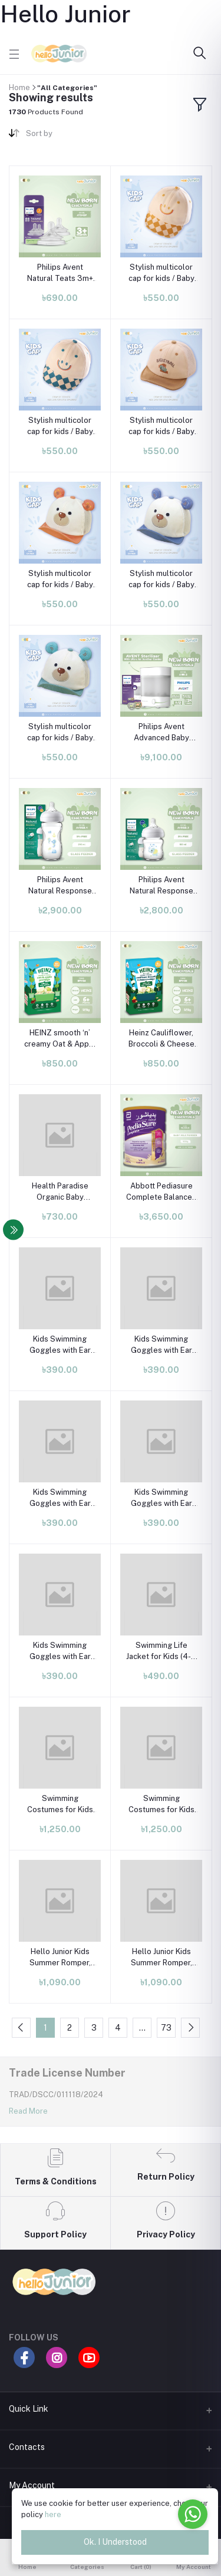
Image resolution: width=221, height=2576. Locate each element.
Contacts (27, 2447)
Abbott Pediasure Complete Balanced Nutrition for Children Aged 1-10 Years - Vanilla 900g (161, 1191)
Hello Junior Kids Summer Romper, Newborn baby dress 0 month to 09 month (60, 1957)
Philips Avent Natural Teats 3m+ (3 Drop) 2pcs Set (60, 273)
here (53, 2514)
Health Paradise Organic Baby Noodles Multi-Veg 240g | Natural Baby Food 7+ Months (60, 1191)
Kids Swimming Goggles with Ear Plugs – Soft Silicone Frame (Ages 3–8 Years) (60, 1345)
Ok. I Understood (115, 2542)
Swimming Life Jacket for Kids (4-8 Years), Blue (161, 1651)
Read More (28, 2111)
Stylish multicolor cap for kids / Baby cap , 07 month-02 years (161, 273)
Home (19, 87)
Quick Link (28, 2408)
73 (166, 2027)
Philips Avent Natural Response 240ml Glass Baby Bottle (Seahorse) (60, 885)
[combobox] (63, 135)
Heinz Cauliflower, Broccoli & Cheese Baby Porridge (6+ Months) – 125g (161, 1038)
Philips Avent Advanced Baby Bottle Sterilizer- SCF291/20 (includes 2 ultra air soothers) (161, 732)
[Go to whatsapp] (192, 2514)
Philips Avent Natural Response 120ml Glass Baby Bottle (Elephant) (161, 885)
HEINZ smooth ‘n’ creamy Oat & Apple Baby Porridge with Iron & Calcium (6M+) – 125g (60, 1038)
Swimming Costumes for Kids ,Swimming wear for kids (60, 1804)
